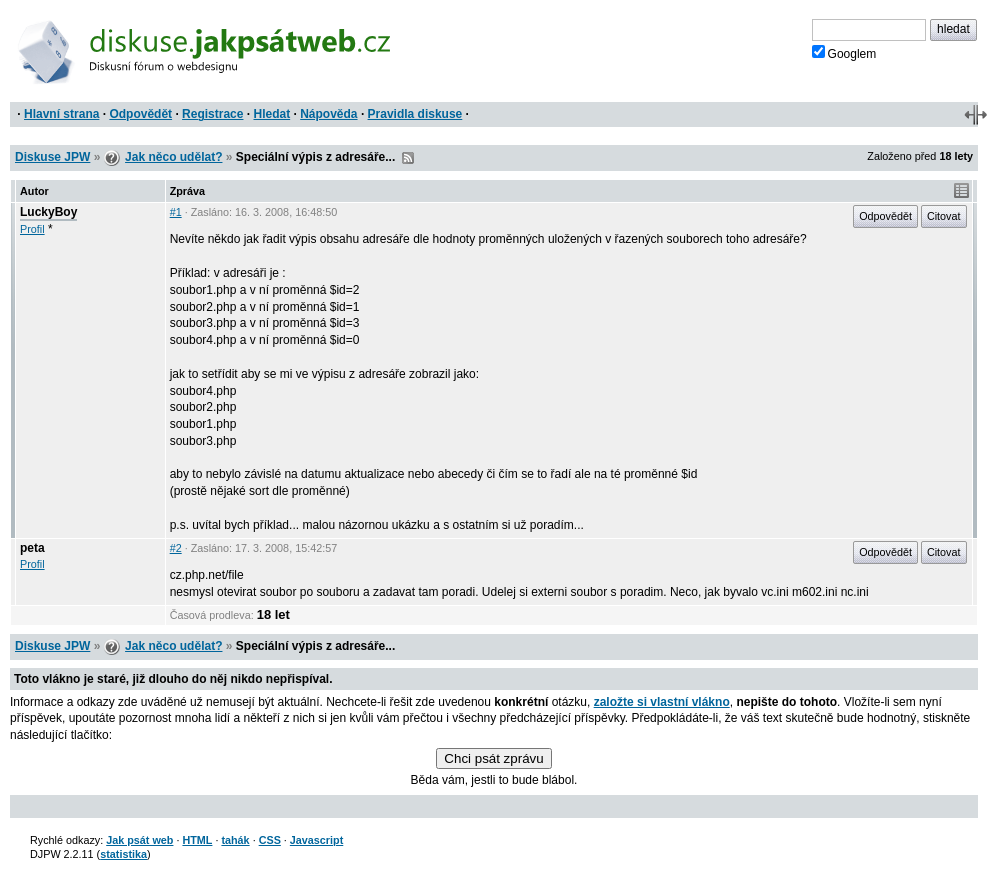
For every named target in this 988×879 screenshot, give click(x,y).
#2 (176, 548)
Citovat (944, 216)
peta (32, 548)
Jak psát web (139, 840)
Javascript (316, 840)
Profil (32, 229)
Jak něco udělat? (173, 157)
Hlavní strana (61, 114)
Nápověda (328, 114)
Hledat (271, 114)
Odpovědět (140, 114)
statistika (123, 854)
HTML (197, 840)
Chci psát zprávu (493, 758)
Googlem (844, 53)
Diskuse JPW (52, 157)
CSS (270, 840)
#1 (176, 212)
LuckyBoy (48, 212)
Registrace (212, 114)
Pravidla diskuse (415, 114)
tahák (235, 840)
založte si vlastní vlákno (662, 702)
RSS (408, 158)
